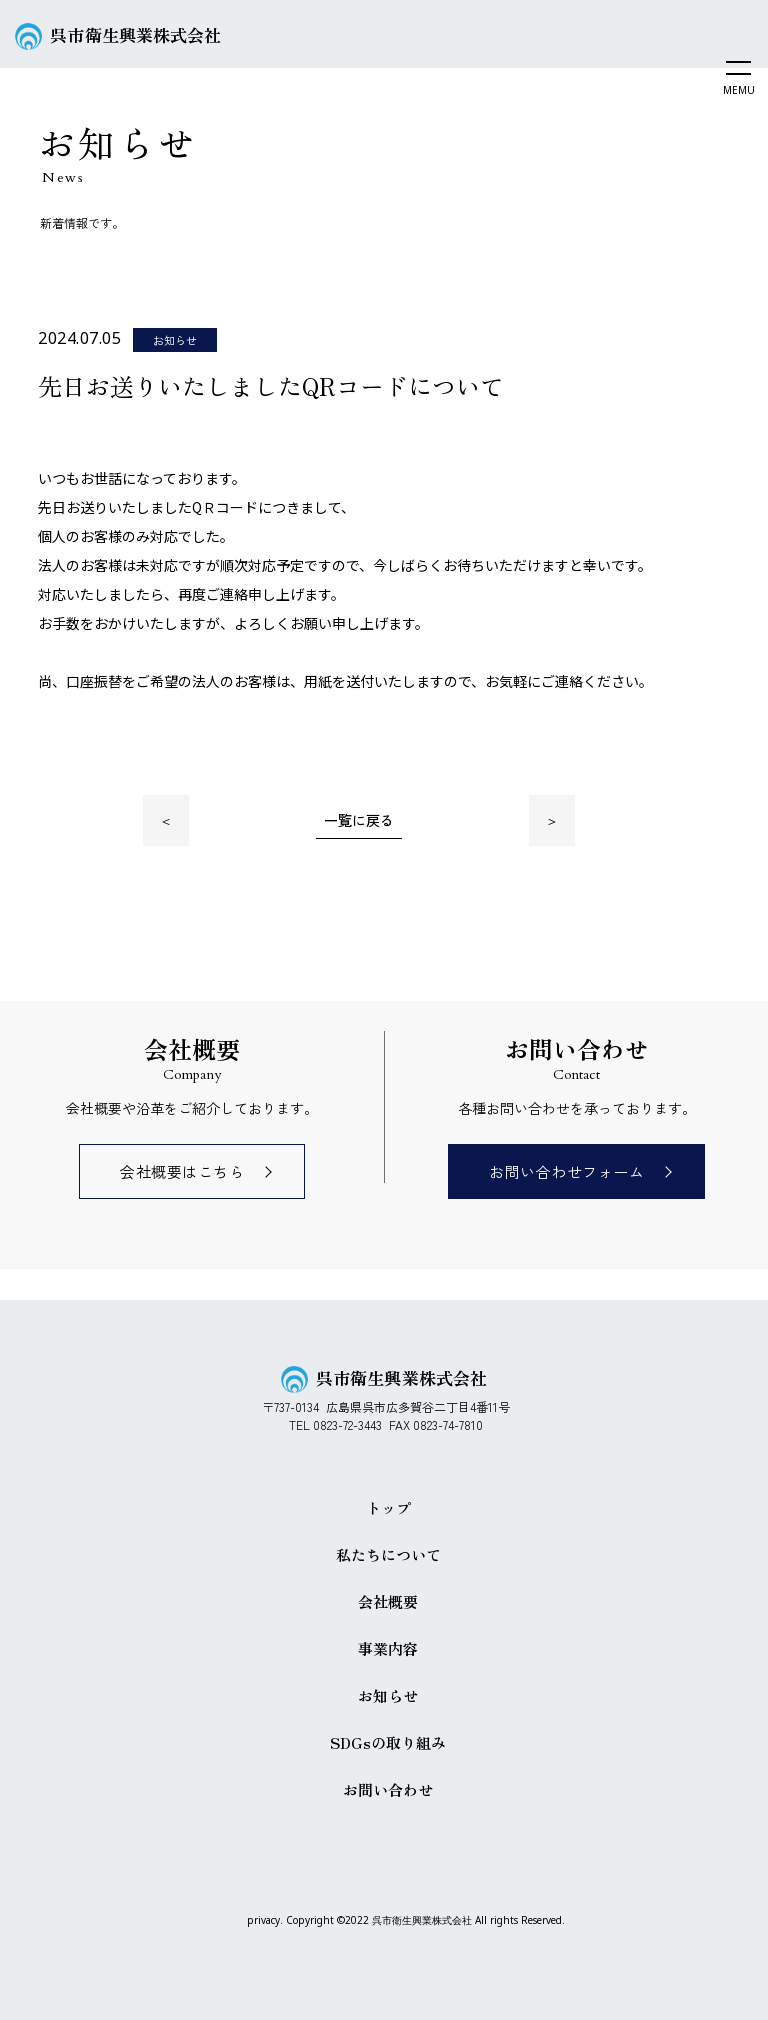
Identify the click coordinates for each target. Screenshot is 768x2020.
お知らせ (388, 1695)
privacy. (265, 1920)
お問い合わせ (388, 1789)
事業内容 (388, 1648)
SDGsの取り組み (388, 1742)
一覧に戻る (359, 820)
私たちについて (388, 1554)
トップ (388, 1507)
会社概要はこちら (182, 1171)
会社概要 (388, 1601)
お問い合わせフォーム (566, 1171)
